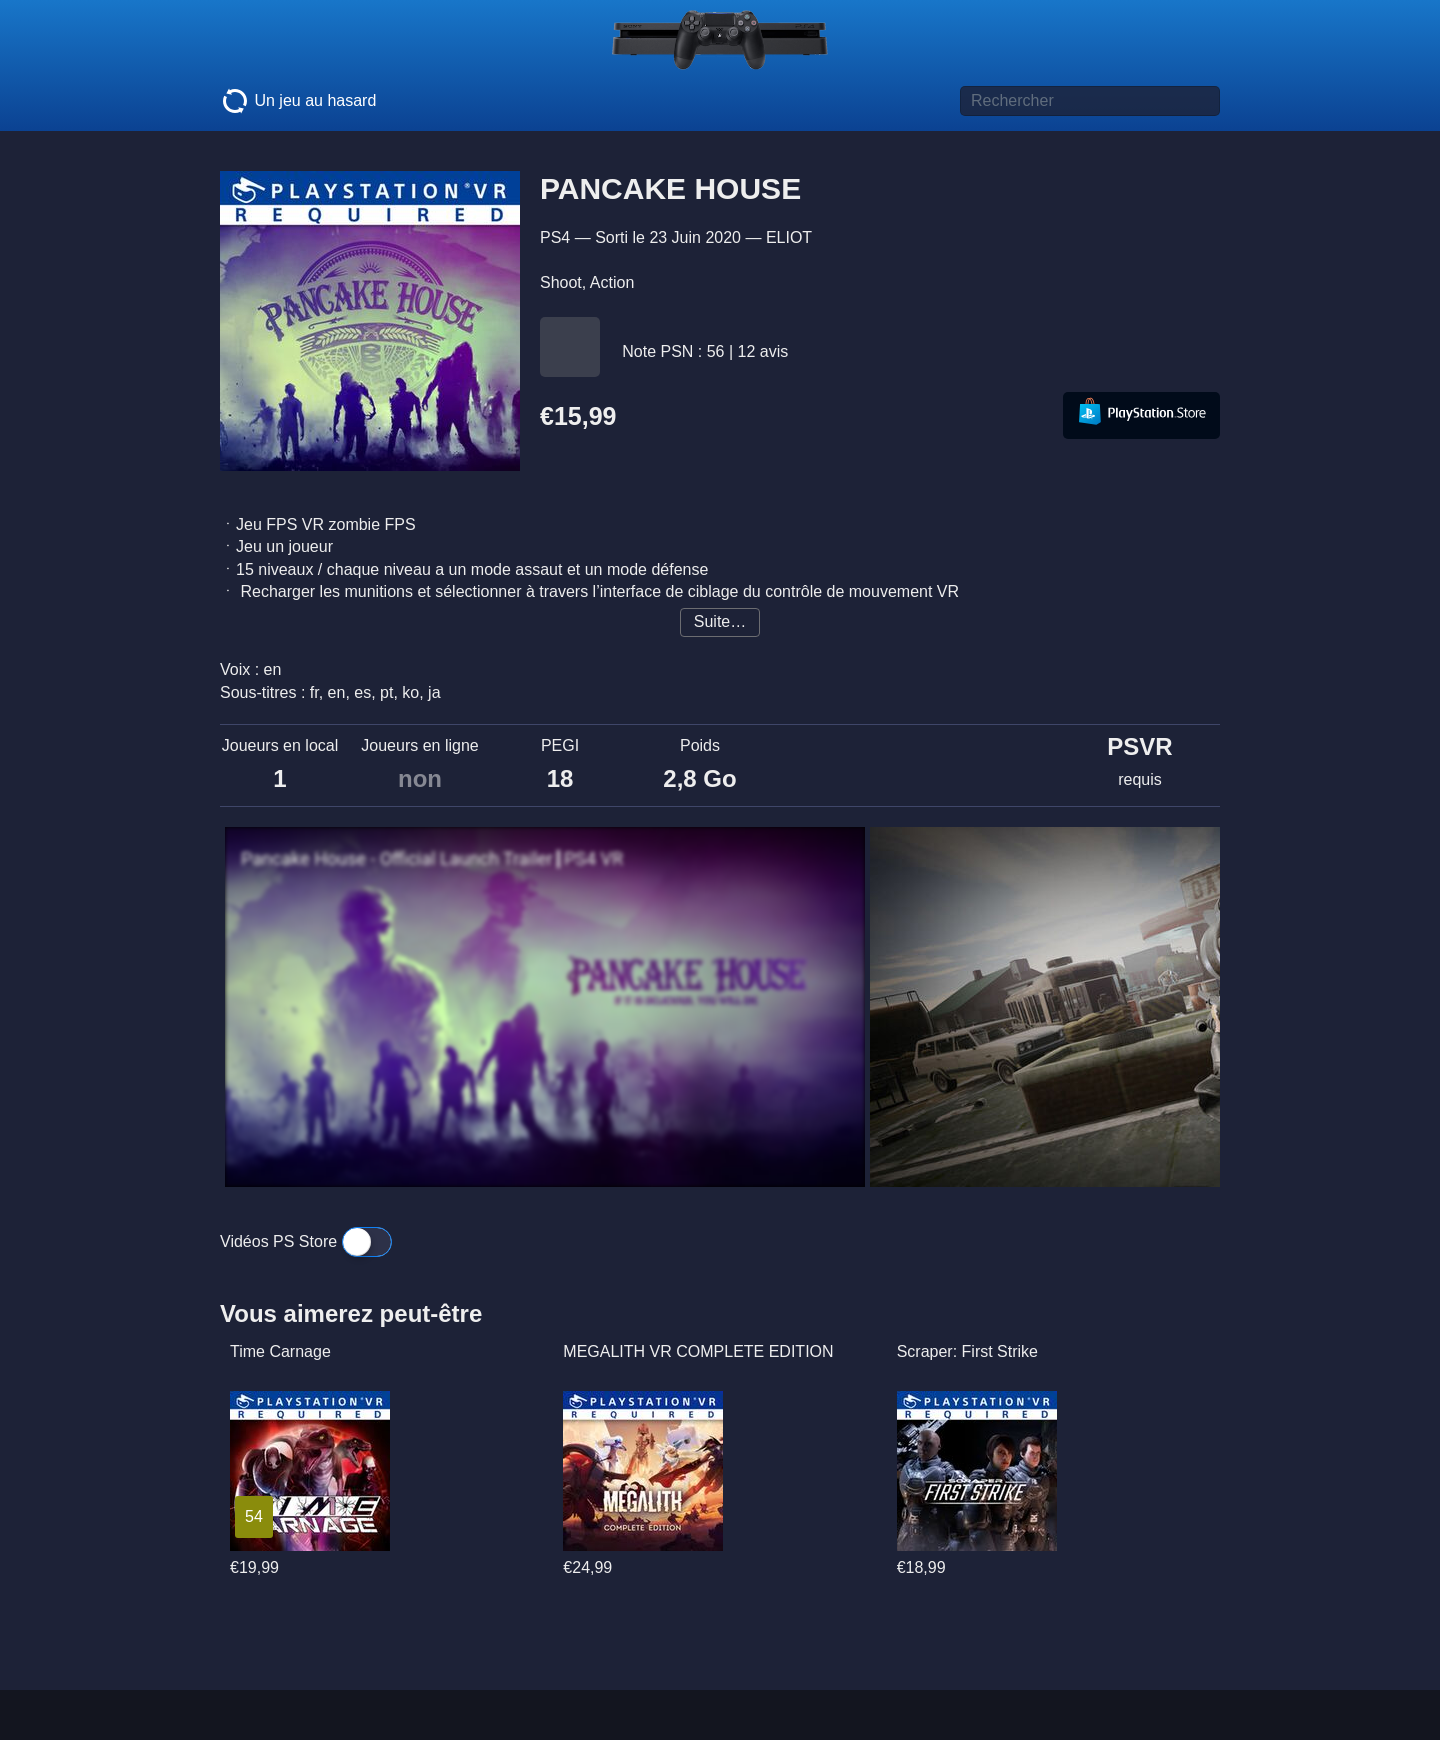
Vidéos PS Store (306, 1241)
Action (612, 282)
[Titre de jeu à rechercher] (1090, 101)
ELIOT (789, 237)
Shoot (561, 282)
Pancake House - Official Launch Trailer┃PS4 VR (432, 859)
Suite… (720, 621)
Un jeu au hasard (298, 101)
